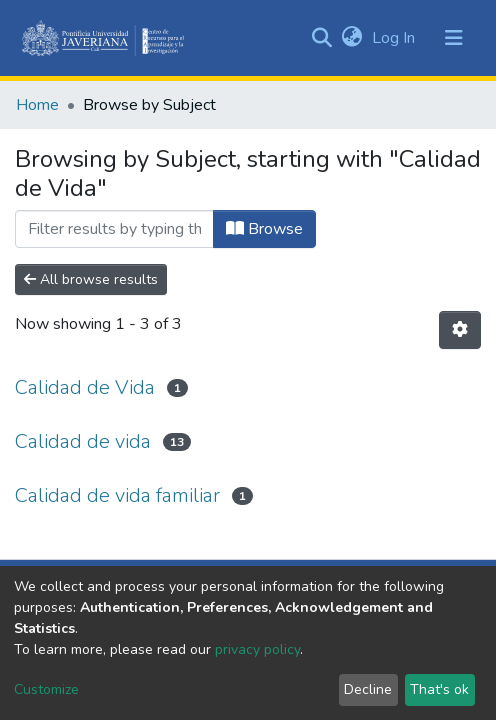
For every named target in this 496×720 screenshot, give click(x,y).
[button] (351, 38)
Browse (264, 229)
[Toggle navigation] (454, 38)
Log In (395, 38)
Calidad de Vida (85, 387)
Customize (46, 689)
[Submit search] (321, 38)
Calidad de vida (83, 441)
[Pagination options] (460, 330)
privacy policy (257, 649)
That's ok (439, 689)
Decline (368, 689)
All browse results (91, 279)
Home (37, 105)
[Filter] (114, 229)
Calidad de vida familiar (117, 495)
